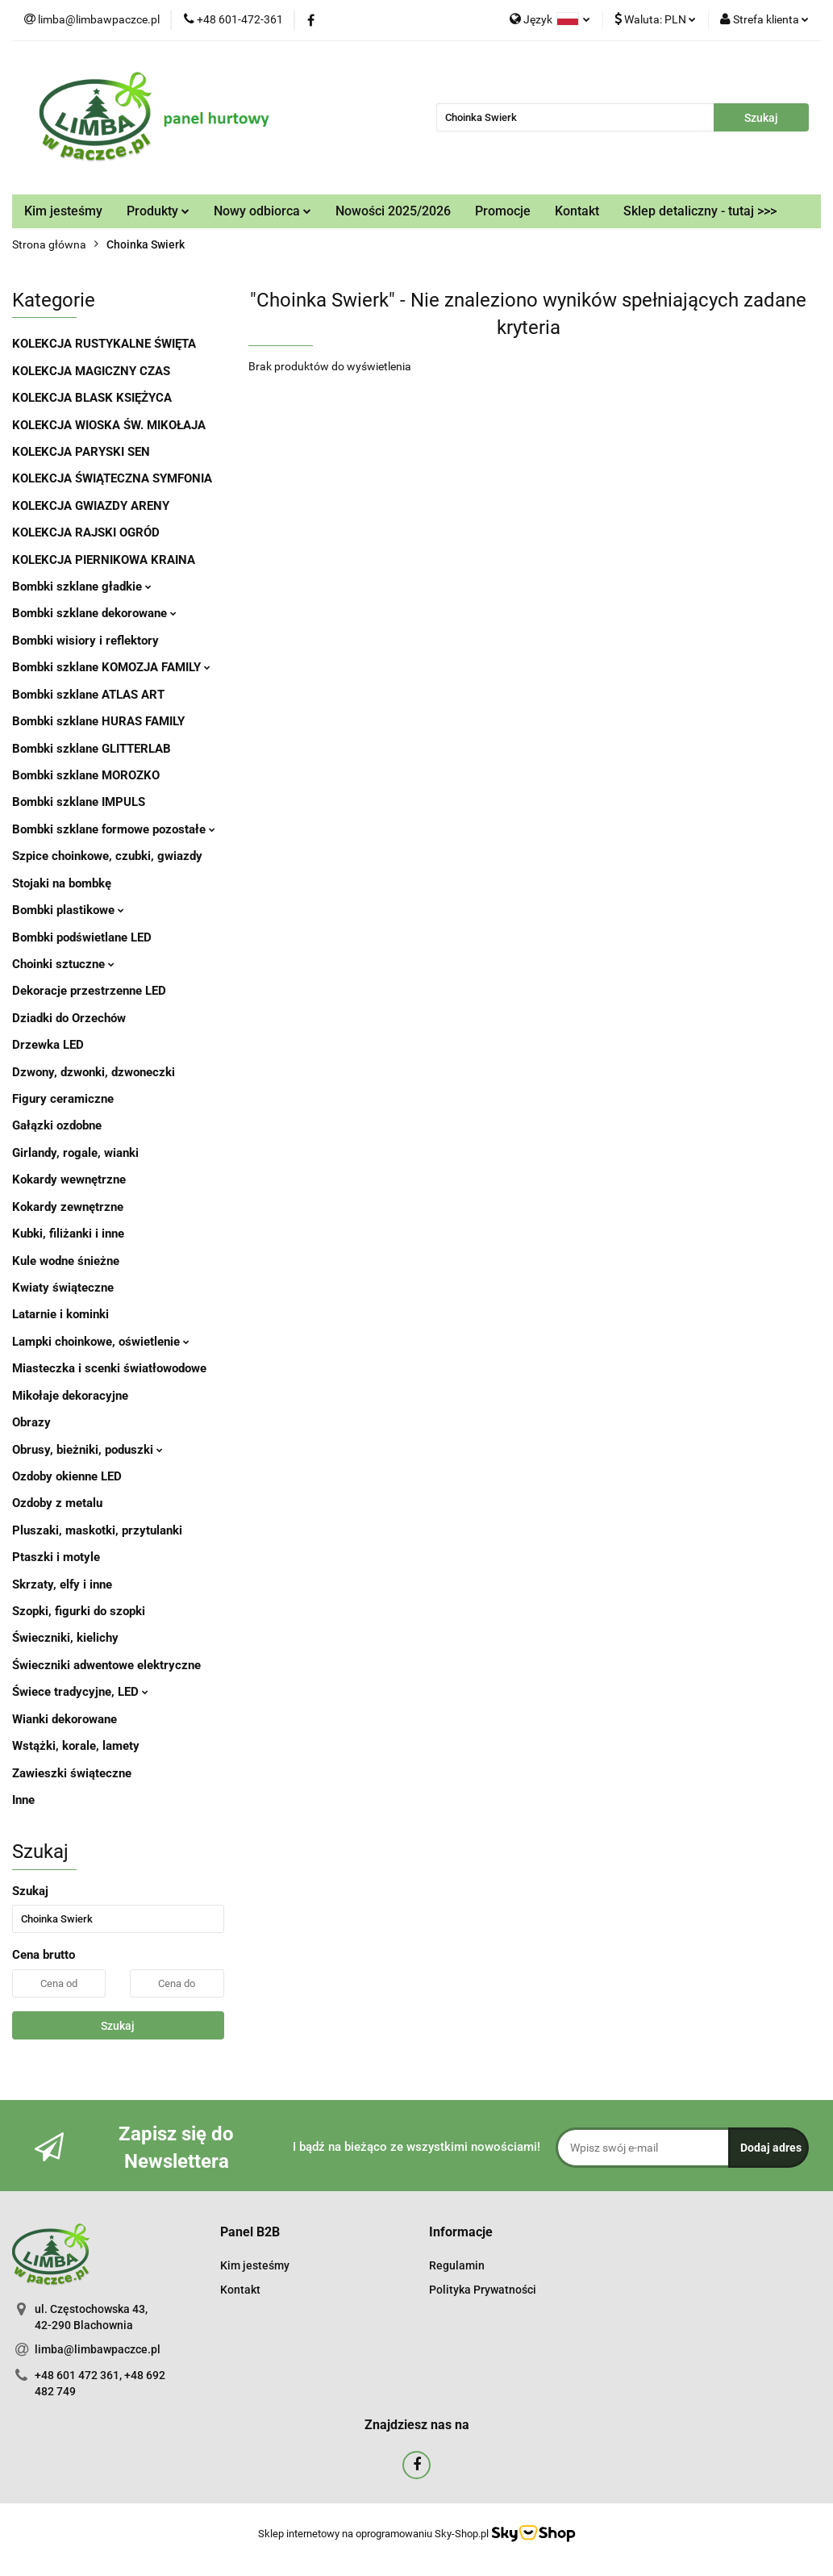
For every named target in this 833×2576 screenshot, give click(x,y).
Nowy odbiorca (262, 211)
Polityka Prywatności (482, 2289)
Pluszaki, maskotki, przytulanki (97, 1530)
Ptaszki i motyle (56, 1557)
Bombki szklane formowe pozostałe (113, 829)
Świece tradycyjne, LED (80, 1692)
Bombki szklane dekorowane (94, 613)
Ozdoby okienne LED (67, 1476)
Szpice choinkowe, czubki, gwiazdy (107, 856)
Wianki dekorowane (64, 1719)
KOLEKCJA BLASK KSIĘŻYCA (92, 397)
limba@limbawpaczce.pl (97, 2349)
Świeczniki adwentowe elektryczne (106, 1665)
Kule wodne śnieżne (65, 1261)
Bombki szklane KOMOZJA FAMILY (111, 667)
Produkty (158, 211)
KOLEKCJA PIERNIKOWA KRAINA (103, 560)
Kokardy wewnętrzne (69, 1179)
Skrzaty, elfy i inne (62, 1584)
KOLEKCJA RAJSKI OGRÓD (86, 532)
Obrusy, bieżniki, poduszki (87, 1449)
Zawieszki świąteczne (71, 1773)
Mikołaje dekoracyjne (70, 1395)
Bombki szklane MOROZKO (86, 775)
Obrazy (31, 1422)
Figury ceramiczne (63, 1099)
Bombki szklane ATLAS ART (88, 694)
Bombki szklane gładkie (82, 586)
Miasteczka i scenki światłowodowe (109, 1368)
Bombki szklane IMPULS (78, 802)
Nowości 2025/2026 (393, 211)
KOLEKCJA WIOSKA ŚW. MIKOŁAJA (109, 425)
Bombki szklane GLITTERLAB (91, 748)
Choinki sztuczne (63, 964)
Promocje (503, 211)
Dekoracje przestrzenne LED (89, 990)
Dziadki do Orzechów (69, 1018)
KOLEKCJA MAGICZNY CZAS (91, 371)
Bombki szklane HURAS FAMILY (98, 721)
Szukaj (118, 2025)
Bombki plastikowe (68, 910)
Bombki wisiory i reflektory (85, 640)
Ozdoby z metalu (57, 1503)
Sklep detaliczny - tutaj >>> (700, 211)
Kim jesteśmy (63, 211)
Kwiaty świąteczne (63, 1287)
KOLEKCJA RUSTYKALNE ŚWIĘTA (104, 343)
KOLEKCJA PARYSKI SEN (81, 452)
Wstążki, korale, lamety (76, 1746)
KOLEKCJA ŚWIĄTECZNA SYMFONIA (112, 478)
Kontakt (577, 211)
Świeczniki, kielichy (65, 1637)
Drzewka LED (48, 1044)
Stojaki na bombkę (61, 883)
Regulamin (457, 2265)
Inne (23, 1800)
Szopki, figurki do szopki (78, 1611)
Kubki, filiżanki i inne (68, 1233)
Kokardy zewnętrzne (67, 1207)
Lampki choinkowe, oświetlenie (101, 1341)
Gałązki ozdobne (57, 1125)
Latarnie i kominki (60, 1314)
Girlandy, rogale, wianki (75, 1153)
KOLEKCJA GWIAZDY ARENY (90, 506)
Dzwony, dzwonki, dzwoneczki (93, 1072)
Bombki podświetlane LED (82, 937)
